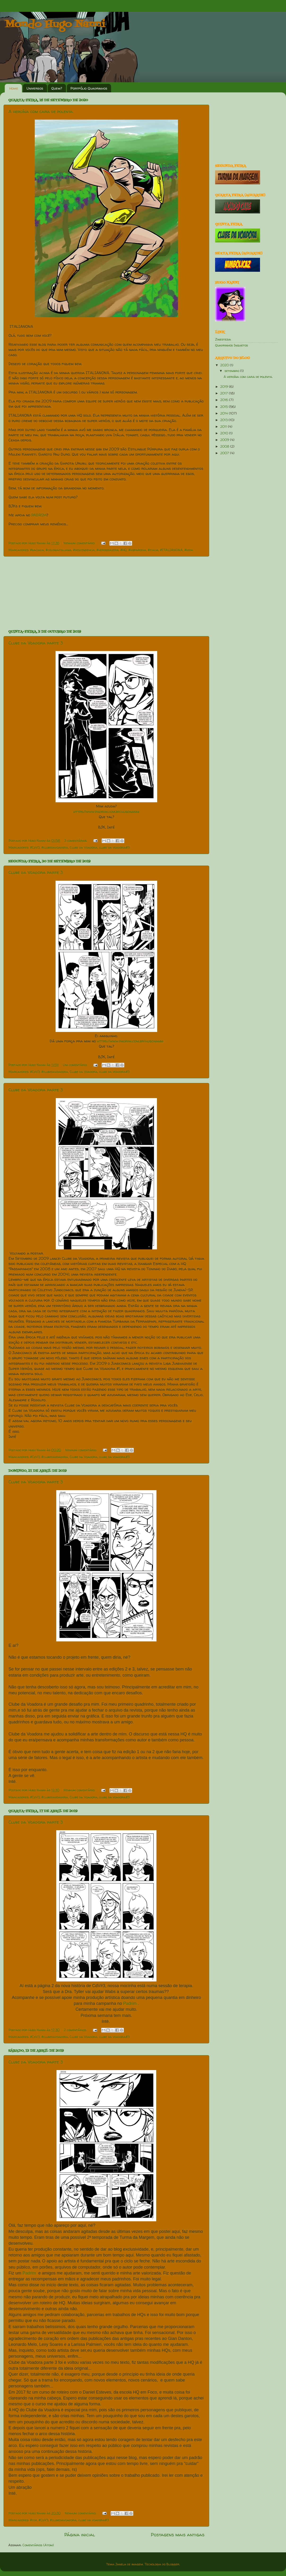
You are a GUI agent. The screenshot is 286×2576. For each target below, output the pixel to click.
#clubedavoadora (54, 847)
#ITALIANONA (171, 550)
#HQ (123, 550)
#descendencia (84, 550)
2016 (224, 399)
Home (13, 88)
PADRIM (39, 515)
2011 (224, 426)
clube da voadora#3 (114, 847)
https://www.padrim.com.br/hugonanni (106, 811)
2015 (224, 406)
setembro (232, 370)
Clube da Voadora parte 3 (36, 643)
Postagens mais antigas (177, 2534)
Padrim (130, 2003)
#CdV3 (35, 847)
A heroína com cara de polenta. (41, 111)
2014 (224, 413)
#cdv (33, 2520)
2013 (224, 420)
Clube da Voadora (83, 847)
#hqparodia (137, 550)
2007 (225, 453)
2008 (225, 446)
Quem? (56, 88)
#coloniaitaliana (58, 550)
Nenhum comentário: (80, 543)
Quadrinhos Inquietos (231, 345)
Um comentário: (75, 1064)
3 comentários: (76, 840)
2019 (224, 386)
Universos (34, 88)
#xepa (188, 550)
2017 (224, 393)
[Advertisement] (106, 592)
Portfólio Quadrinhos (88, 88)
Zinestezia (223, 339)
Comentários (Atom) (38, 2545)
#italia (153, 550)
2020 (225, 365)
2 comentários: (76, 2030)
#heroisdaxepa (107, 550)
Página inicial (79, 2534)
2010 (224, 433)
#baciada (37, 550)
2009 (225, 439)
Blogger (172, 2564)
